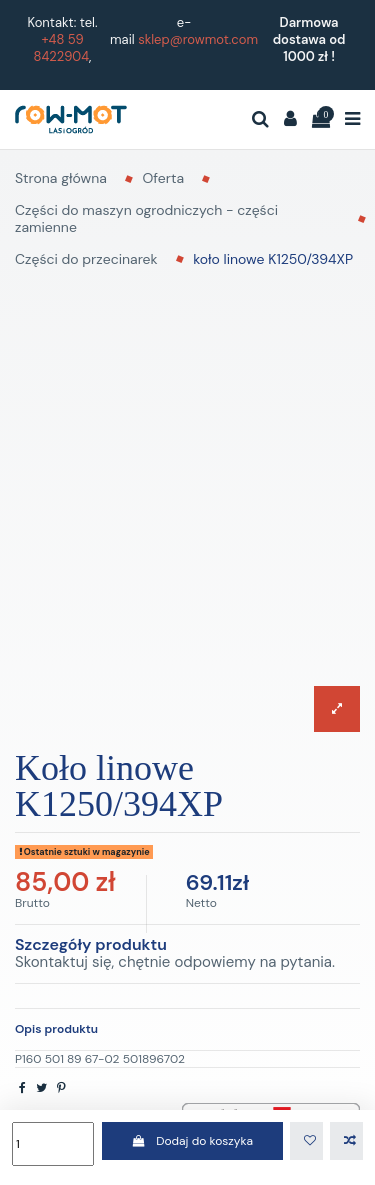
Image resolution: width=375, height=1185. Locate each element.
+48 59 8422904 (62, 48)
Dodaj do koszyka (192, 1141)
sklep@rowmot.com (198, 39)
